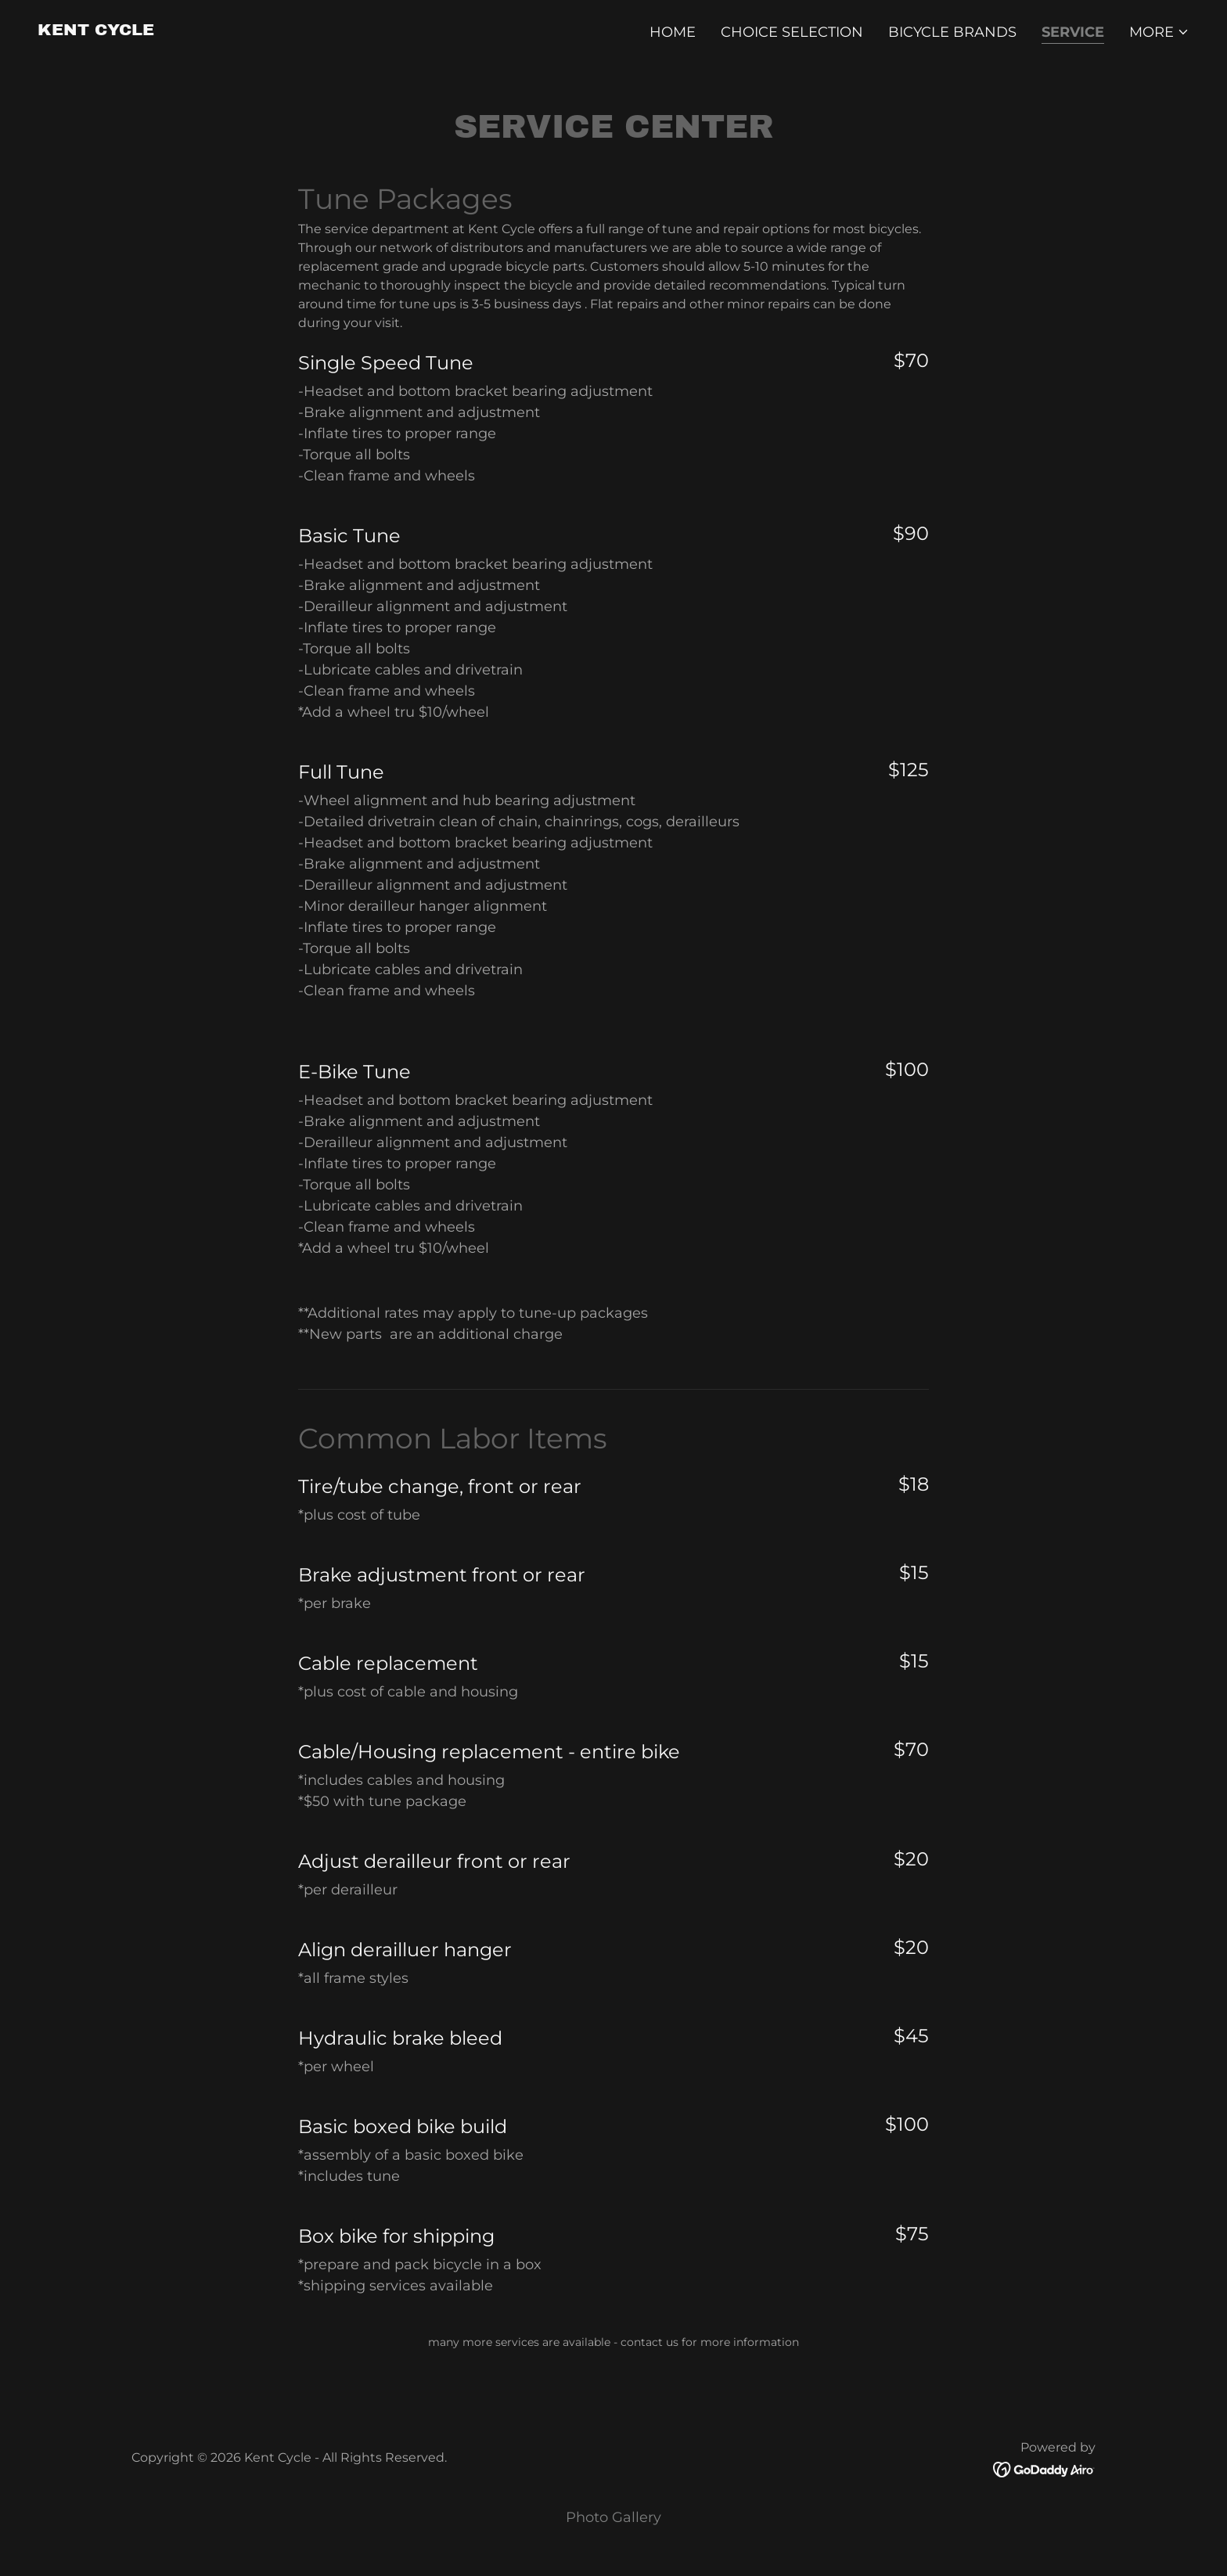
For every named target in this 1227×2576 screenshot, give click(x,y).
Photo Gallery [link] (613, 2517)
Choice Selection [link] (792, 32)
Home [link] (672, 32)
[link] (96, 30)
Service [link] (1073, 32)
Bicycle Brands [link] (952, 32)
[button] (1159, 32)
